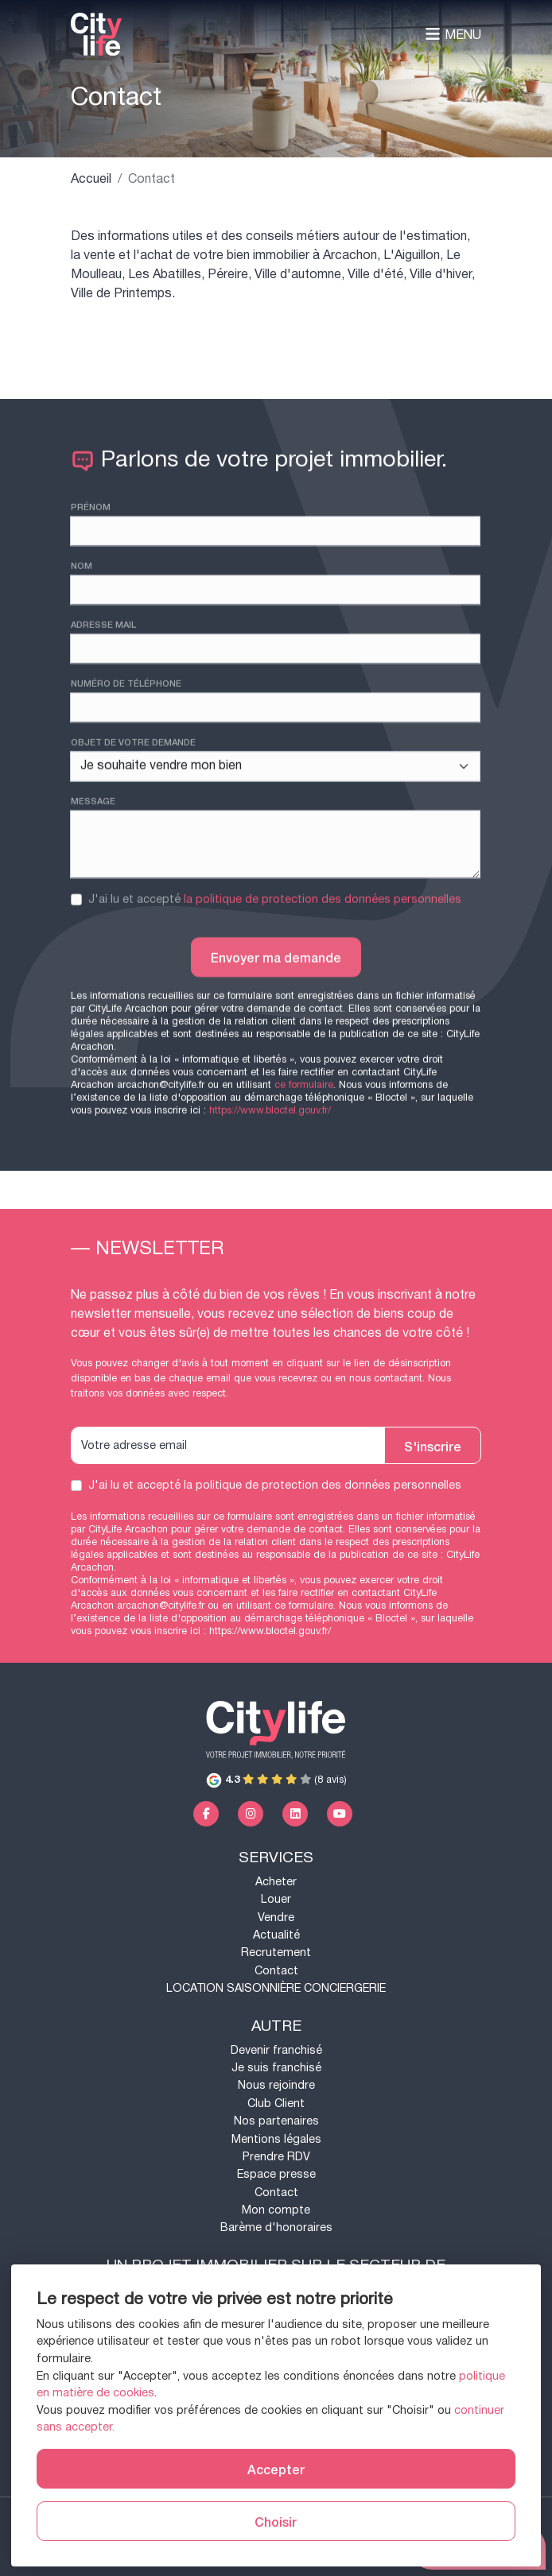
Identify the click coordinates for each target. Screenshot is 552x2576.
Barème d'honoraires (276, 2227)
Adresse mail (103, 716)
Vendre (276, 1917)
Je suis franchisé (276, 2068)
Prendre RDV (276, 2157)
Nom (81, 657)
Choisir (276, 2521)
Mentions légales (276, 2139)
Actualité (276, 1935)
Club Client (276, 2103)
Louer (276, 1899)
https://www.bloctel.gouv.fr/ (270, 1631)
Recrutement (276, 1952)
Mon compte (276, 2210)
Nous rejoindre (276, 2085)
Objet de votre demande (133, 833)
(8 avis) (276, 1780)
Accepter (276, 2468)
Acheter (276, 1882)
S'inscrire (432, 1445)
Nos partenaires (276, 2121)
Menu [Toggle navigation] (453, 34)
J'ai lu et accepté (274, 992)
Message (93, 892)
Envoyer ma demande (276, 1049)
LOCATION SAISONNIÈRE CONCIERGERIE (276, 1988)
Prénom (91, 598)
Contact (276, 1971)
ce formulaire (303, 1605)
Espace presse (276, 2174)
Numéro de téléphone (126, 775)
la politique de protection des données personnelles (322, 991)
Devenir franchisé (276, 2050)
